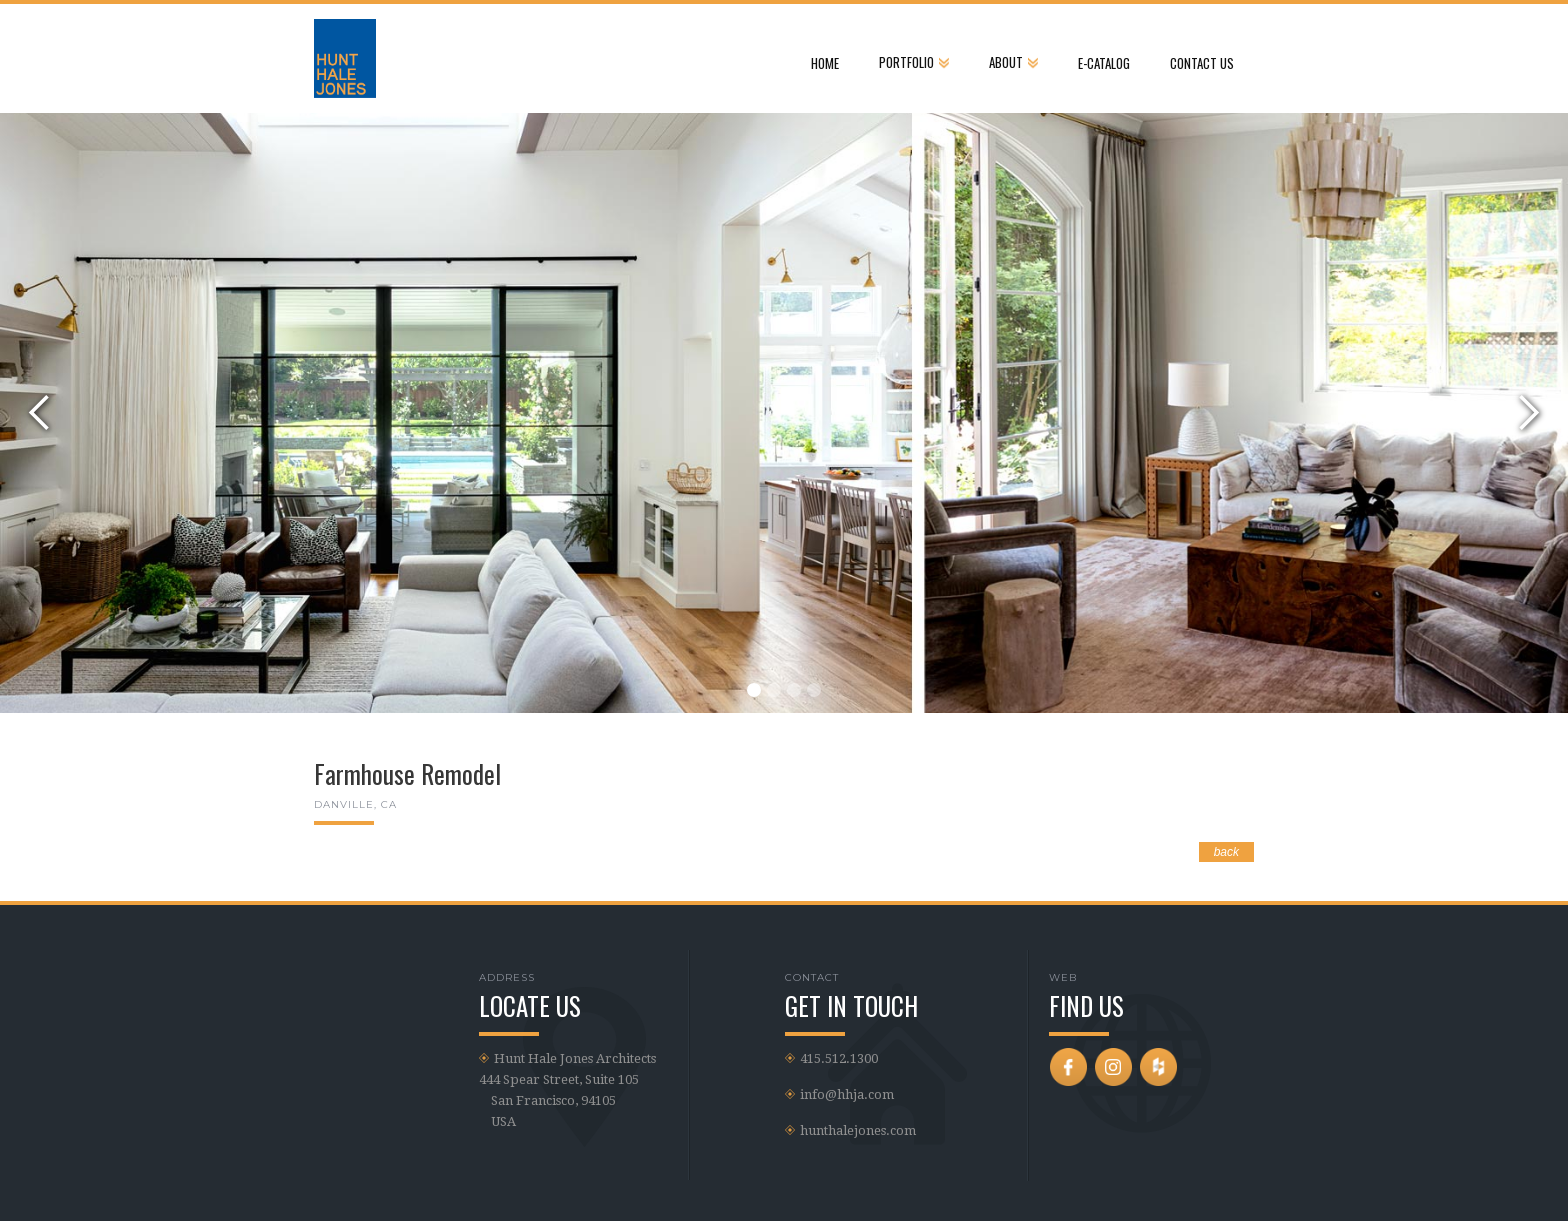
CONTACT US (1202, 63)
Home (825, 63)
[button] (914, 57)
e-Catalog (1104, 63)
